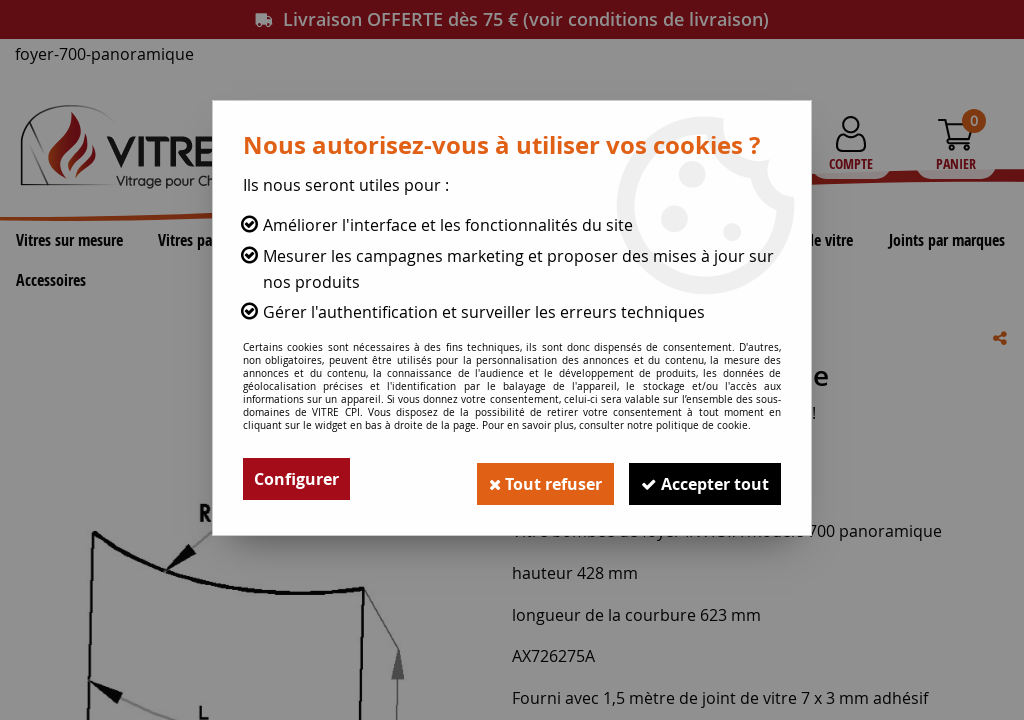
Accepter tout (701, 479)
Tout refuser (533, 479)
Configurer (296, 479)
